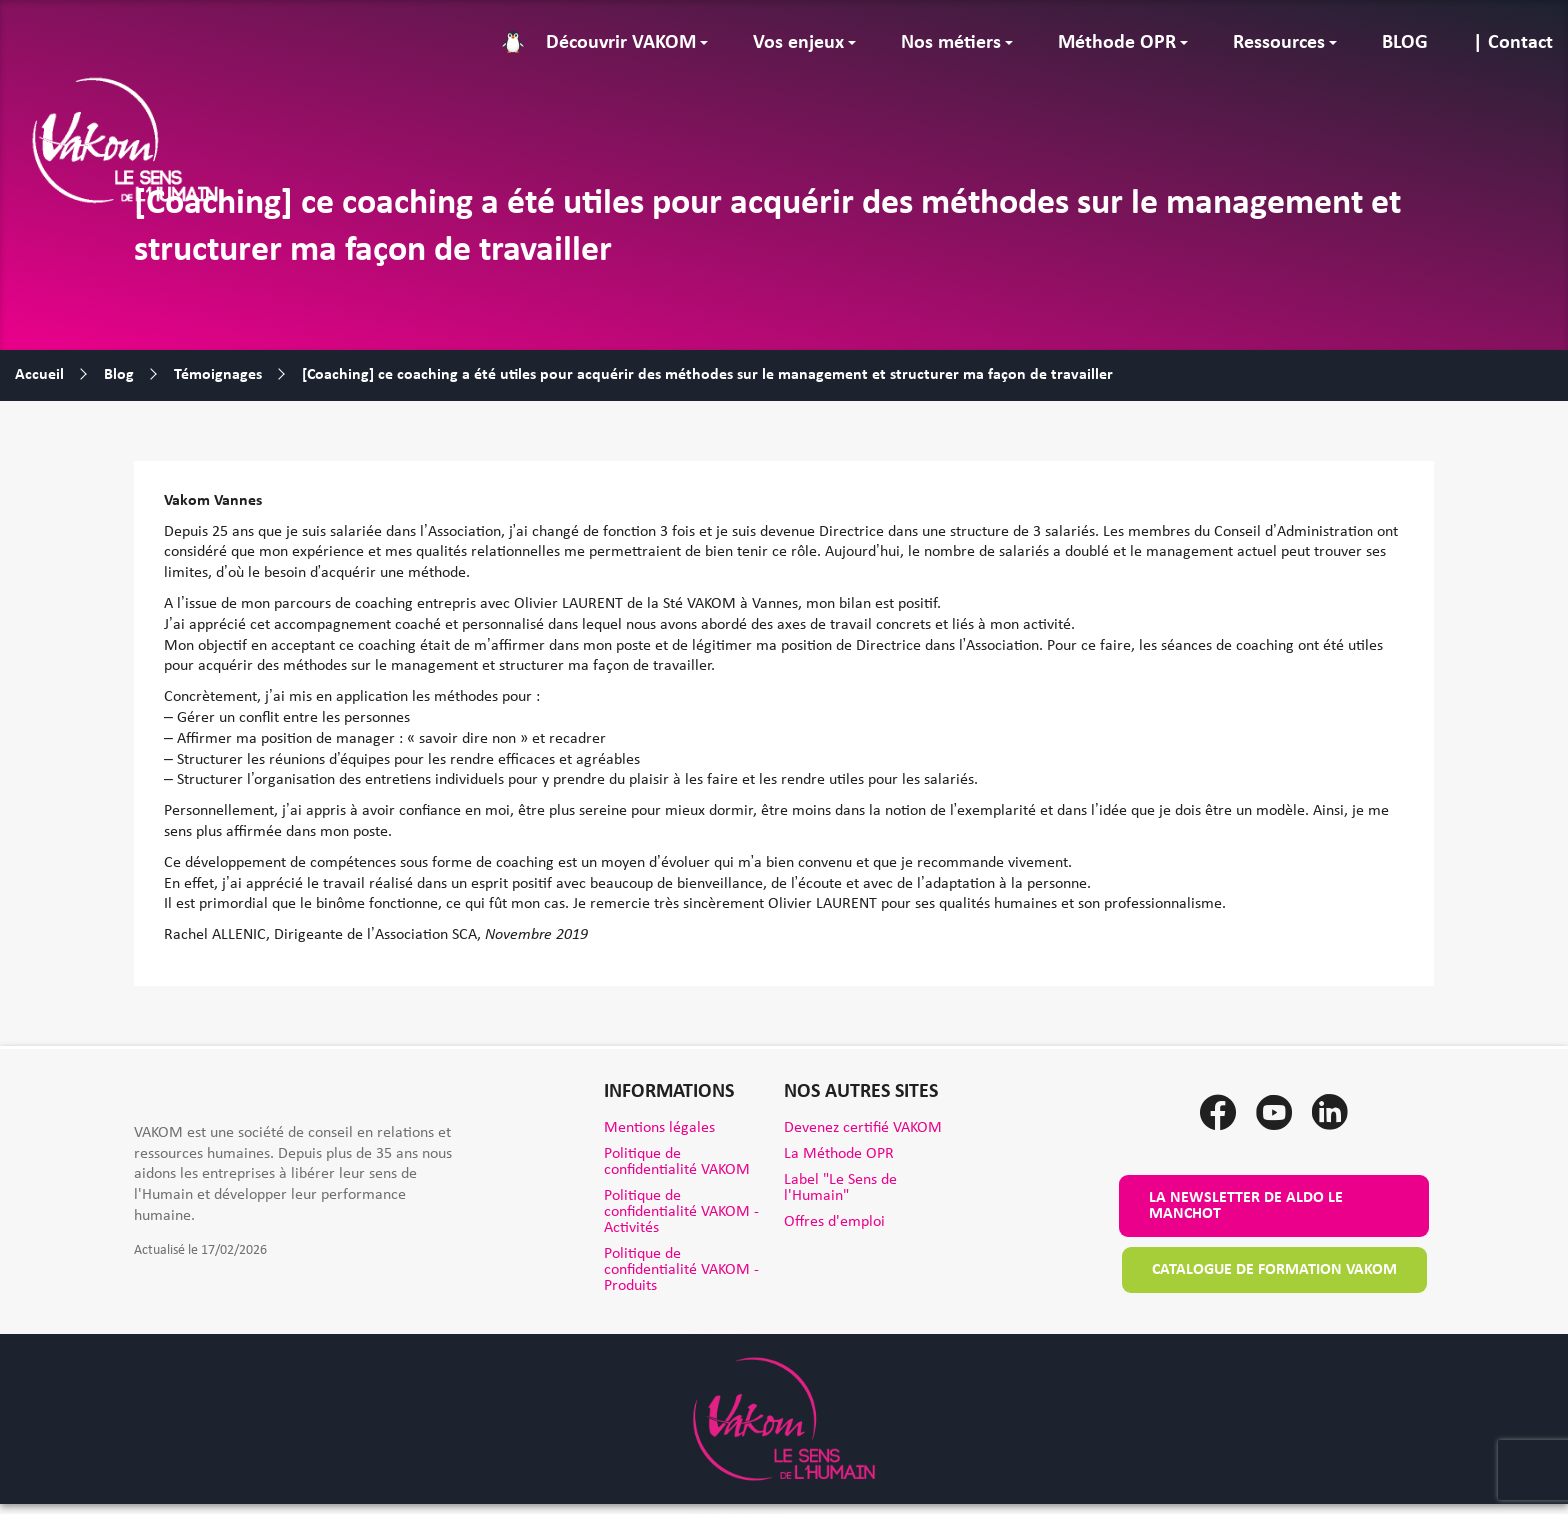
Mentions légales (659, 1128)
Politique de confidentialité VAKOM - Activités (681, 1212)
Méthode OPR (1117, 43)
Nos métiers (951, 43)
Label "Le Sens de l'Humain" (840, 1188)
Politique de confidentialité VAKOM (677, 1162)
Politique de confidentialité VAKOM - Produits (681, 1270)
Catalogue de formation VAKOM (1274, 1270)
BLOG (1405, 43)
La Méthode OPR (839, 1154)
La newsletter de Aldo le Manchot (1246, 1206)
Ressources (1279, 43)
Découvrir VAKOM (621, 43)
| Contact (1513, 43)
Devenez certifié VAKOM (863, 1128)
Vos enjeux (798, 43)
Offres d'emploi (834, 1222)
